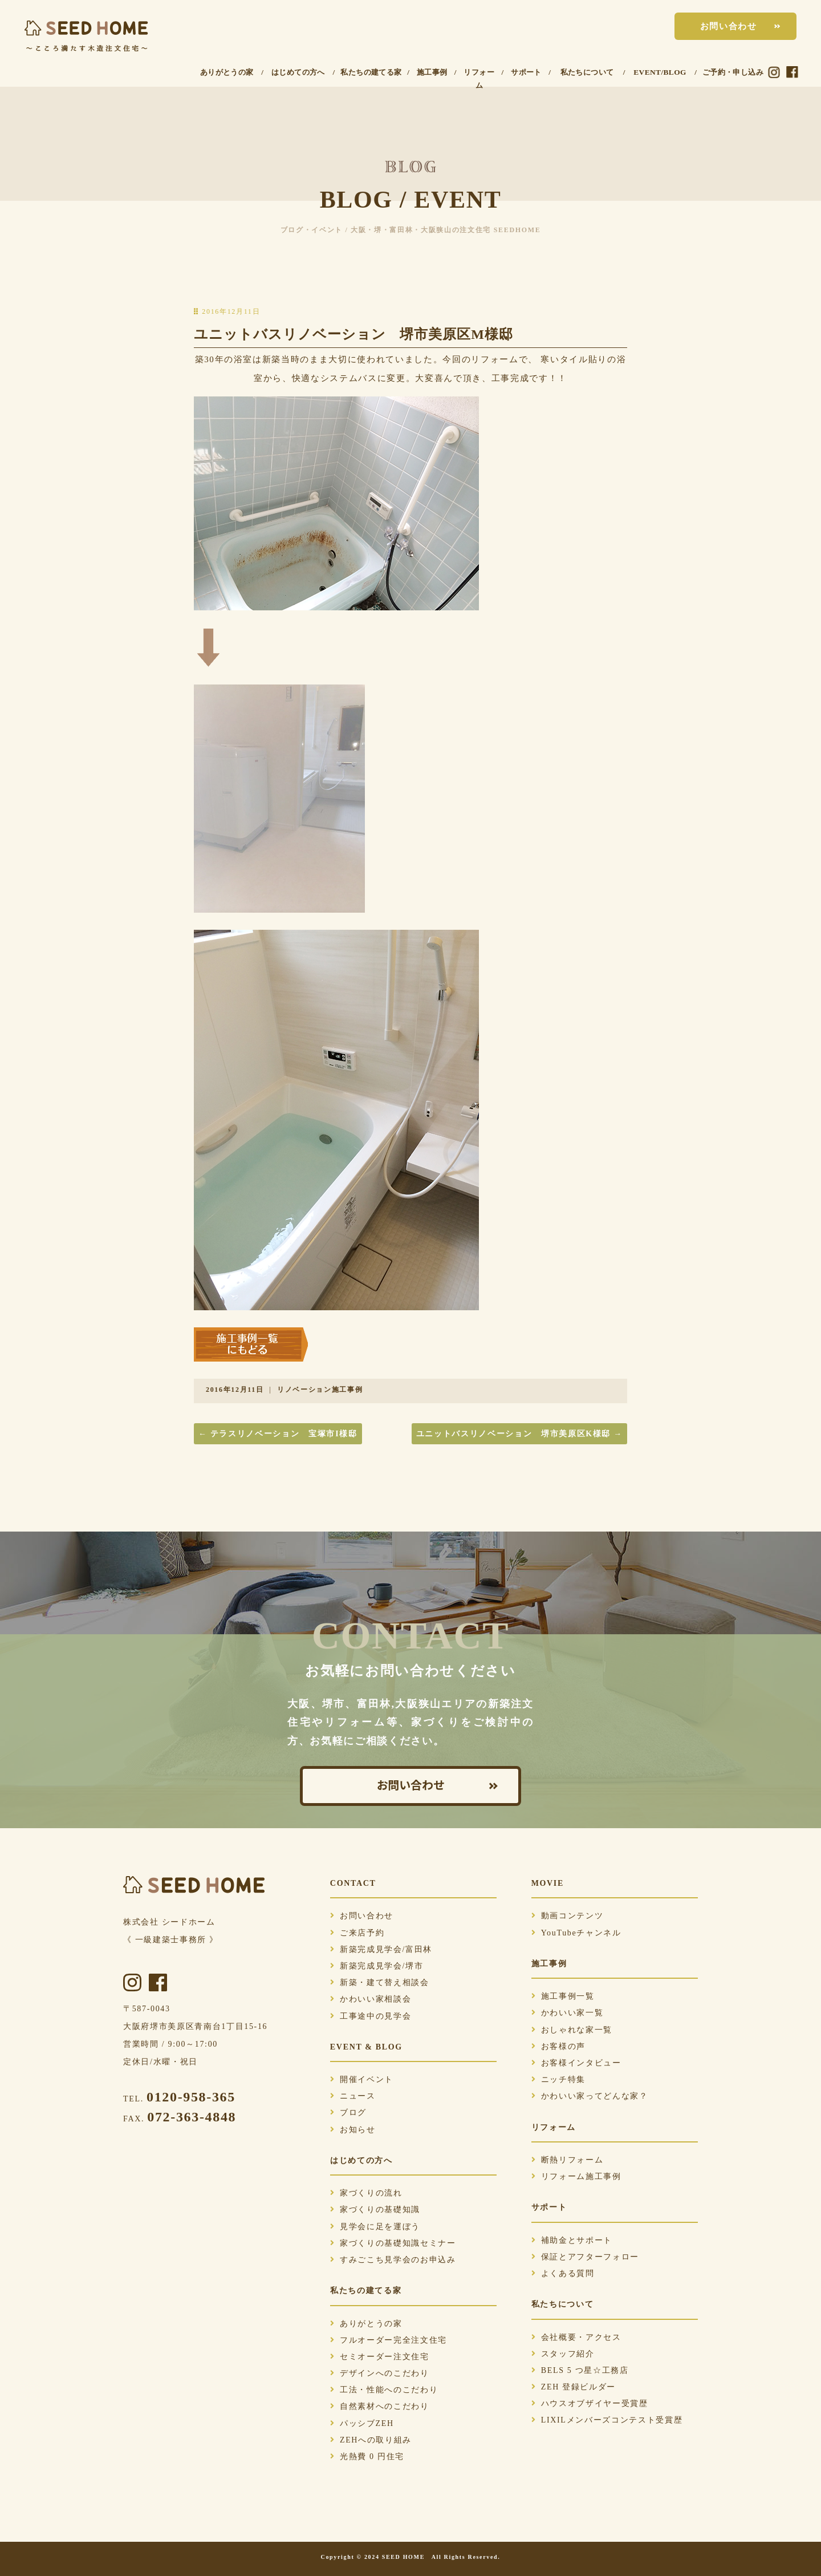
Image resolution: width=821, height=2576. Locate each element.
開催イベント (361, 2079)
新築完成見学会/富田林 (381, 1949)
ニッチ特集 (558, 2079)
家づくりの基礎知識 (375, 2209)
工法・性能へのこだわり (384, 2389)
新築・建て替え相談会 (379, 1982)
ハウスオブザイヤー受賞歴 (589, 2403)
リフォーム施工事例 (576, 2176)
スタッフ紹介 (563, 2354)
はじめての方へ (298, 72)
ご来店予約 (357, 1933)
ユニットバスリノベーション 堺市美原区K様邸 (519, 1433)
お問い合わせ (728, 26)
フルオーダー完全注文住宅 (388, 2340)
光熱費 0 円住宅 (367, 2456)
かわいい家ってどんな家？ (589, 2096)
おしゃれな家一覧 (571, 2030)
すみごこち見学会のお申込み (393, 2259)
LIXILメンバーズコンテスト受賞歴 (607, 2420)
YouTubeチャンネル (576, 1933)
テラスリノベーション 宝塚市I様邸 (277, 1433)
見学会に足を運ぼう (375, 2226)
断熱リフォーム (567, 2160)
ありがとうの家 (227, 72)
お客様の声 (558, 2046)
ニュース (353, 2096)
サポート (526, 72)
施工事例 (432, 72)
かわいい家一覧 (567, 2012)
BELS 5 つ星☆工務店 (580, 2370)
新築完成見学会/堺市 (377, 1966)
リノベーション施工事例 (320, 1390)
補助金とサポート (571, 2240)
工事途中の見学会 (370, 2016)
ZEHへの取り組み (371, 2440)
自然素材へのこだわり (379, 2406)
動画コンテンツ (567, 1915)
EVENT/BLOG (659, 72)
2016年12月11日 (235, 1390)
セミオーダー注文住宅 (379, 2356)
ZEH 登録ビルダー (573, 2387)
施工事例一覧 (563, 1996)
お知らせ (353, 2129)
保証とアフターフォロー (585, 2257)
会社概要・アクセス (576, 2337)
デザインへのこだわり (379, 2373)
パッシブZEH (362, 2423)
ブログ (348, 2112)
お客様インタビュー (576, 2063)
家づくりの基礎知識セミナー (393, 2243)
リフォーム (479, 79)
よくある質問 (563, 2273)
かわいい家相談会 (370, 1999)
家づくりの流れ (366, 2193)
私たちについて (587, 72)
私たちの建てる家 (370, 72)
